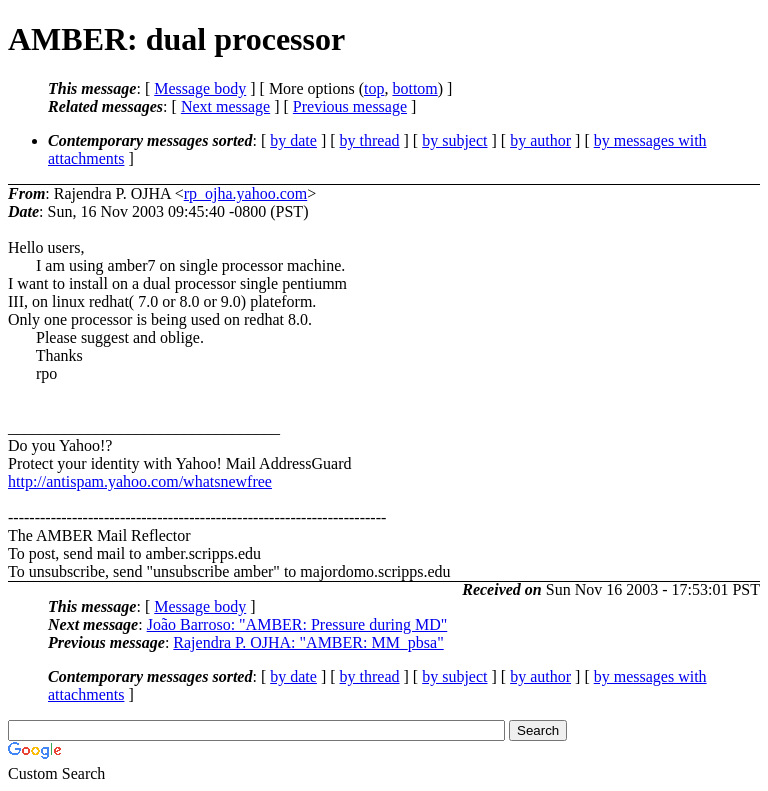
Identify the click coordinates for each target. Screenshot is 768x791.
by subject (454, 140)
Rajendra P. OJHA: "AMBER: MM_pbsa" (308, 642)
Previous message (350, 106)
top (374, 88)
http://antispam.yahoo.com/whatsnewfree (140, 481)
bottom (414, 88)
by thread (370, 140)
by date (293, 140)
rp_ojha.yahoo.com (246, 193)
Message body (200, 88)
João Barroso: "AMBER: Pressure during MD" (297, 624)
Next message (225, 106)
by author (540, 140)
